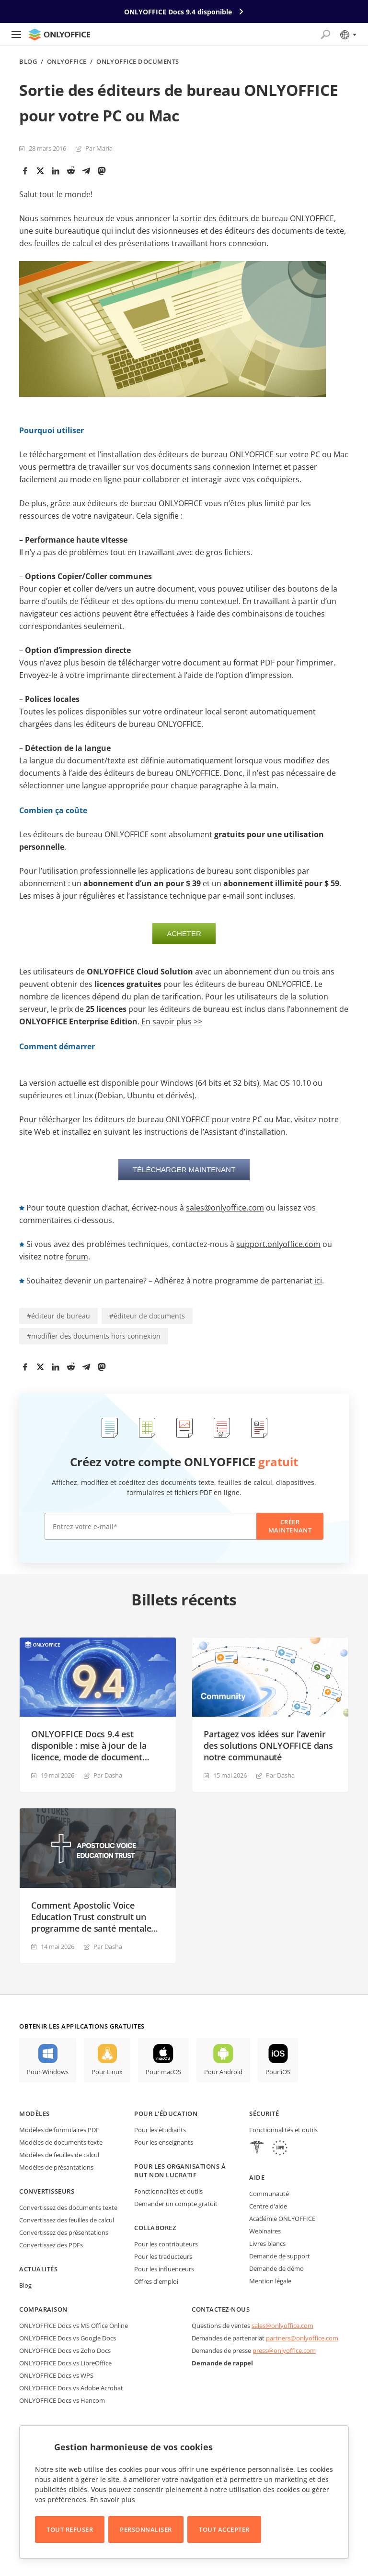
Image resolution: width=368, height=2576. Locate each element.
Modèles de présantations (56, 2167)
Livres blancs (267, 2243)
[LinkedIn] (55, 171)
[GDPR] (280, 2149)
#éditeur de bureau (58, 1315)
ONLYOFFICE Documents (137, 62)
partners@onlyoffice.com (302, 2338)
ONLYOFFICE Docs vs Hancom (62, 2400)
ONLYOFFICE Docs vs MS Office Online (73, 2325)
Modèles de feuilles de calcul (59, 2154)
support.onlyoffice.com (278, 1244)
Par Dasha (107, 1775)
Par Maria (99, 148)
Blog (28, 62)
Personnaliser (146, 2529)
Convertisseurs (46, 2191)
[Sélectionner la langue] (347, 34)
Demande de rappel (222, 2363)
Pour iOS (277, 2071)
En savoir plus (112, 2499)
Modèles (34, 2113)
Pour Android (223, 2071)
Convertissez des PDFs (51, 2245)
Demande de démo (276, 2268)
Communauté (269, 2193)
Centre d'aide (268, 2206)
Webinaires (265, 2231)
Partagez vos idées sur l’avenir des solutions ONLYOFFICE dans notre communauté (268, 1745)
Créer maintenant (289, 1526)
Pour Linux (107, 2071)
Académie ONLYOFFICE (282, 2218)
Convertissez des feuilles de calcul (66, 2220)
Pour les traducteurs (163, 2256)
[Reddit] (71, 171)
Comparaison (43, 2309)
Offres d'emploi (156, 2281)
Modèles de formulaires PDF (59, 2129)
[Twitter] (40, 171)
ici (318, 1280)
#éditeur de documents (147, 1315)
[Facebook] (25, 171)
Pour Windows (48, 2071)
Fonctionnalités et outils (168, 2191)
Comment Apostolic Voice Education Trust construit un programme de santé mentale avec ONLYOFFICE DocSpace (91, 1916)
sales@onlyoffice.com (225, 1207)
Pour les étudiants (160, 2129)
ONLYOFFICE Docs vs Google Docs (67, 2338)
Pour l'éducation (165, 2113)
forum (77, 1256)
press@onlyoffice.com (284, 2350)
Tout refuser (69, 2529)
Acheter (184, 933)
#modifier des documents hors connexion (94, 1336)
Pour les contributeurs (166, 2244)
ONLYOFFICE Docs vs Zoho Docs (65, 2350)
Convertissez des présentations (63, 2232)
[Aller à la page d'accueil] (59, 34)
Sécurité (264, 2113)
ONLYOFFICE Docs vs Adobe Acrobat (71, 2388)
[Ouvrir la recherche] (325, 34)
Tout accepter (224, 2529)
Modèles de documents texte (61, 2142)
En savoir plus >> (171, 1021)
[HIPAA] (256, 2149)
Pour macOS (163, 2071)
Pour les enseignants (163, 2142)
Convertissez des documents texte (68, 2207)
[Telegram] (86, 171)
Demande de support (279, 2256)
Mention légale (270, 2281)
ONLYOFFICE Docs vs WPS (56, 2375)
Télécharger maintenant (184, 1169)
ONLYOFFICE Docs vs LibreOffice (65, 2363)
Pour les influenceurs (164, 2269)
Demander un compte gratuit (176, 2203)
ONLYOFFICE (67, 62)
